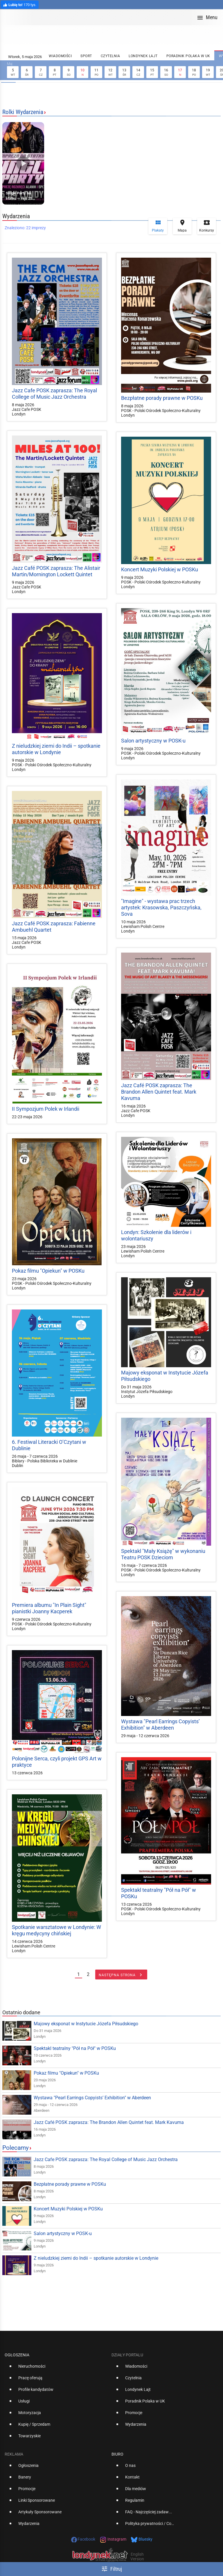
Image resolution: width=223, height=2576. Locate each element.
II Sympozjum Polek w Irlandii (45, 1109)
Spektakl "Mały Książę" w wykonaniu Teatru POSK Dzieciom (163, 1554)
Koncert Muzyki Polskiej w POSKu (159, 569)
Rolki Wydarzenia (22, 112)
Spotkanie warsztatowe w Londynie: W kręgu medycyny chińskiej (56, 1930)
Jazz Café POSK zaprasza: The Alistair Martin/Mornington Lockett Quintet (56, 571)
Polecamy (15, 2147)
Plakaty (158, 225)
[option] (56, 2368)
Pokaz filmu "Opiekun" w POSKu (48, 1271)
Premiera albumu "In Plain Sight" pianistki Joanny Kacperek (49, 1608)
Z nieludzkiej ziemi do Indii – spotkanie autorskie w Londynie (56, 749)
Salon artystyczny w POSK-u (153, 741)
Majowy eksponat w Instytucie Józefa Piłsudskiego (86, 2023)
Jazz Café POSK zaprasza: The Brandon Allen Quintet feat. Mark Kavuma (158, 1091)
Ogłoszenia (17, 2355)
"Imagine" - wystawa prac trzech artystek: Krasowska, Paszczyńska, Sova (161, 907)
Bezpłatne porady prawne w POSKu (162, 398)
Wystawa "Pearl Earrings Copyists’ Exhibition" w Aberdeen (160, 1724)
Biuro (117, 2454)
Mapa (182, 225)
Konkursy (206, 225)
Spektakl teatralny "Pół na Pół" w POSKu (75, 2048)
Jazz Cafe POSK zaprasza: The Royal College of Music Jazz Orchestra (54, 393)
